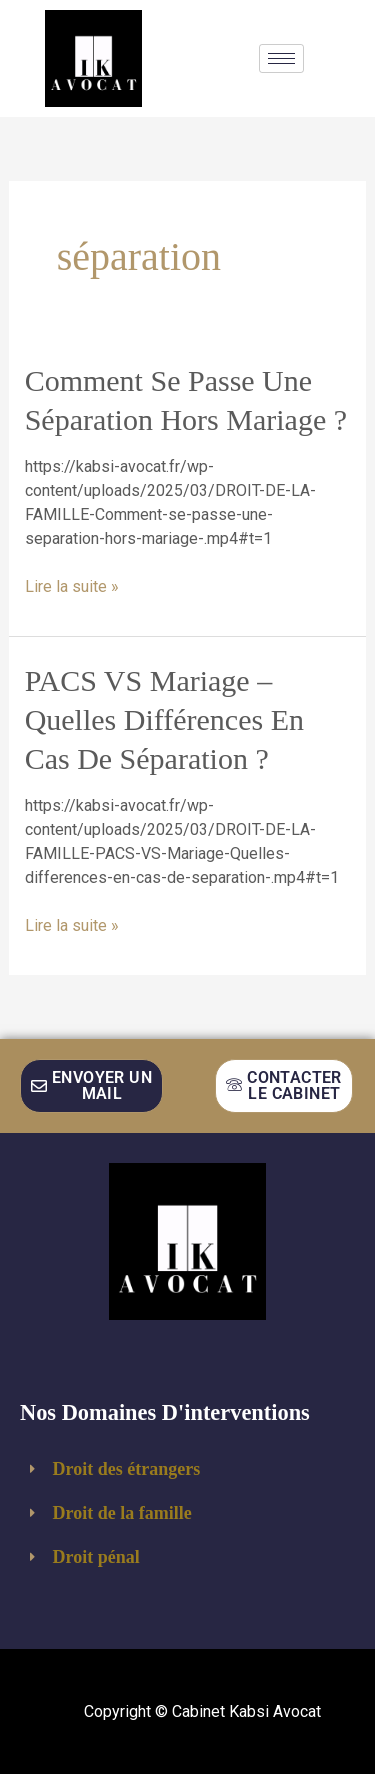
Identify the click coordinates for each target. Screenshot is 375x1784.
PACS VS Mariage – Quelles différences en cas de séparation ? (164, 719)
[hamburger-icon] (281, 58)
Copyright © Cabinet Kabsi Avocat (202, 1711)
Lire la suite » (72, 585)
